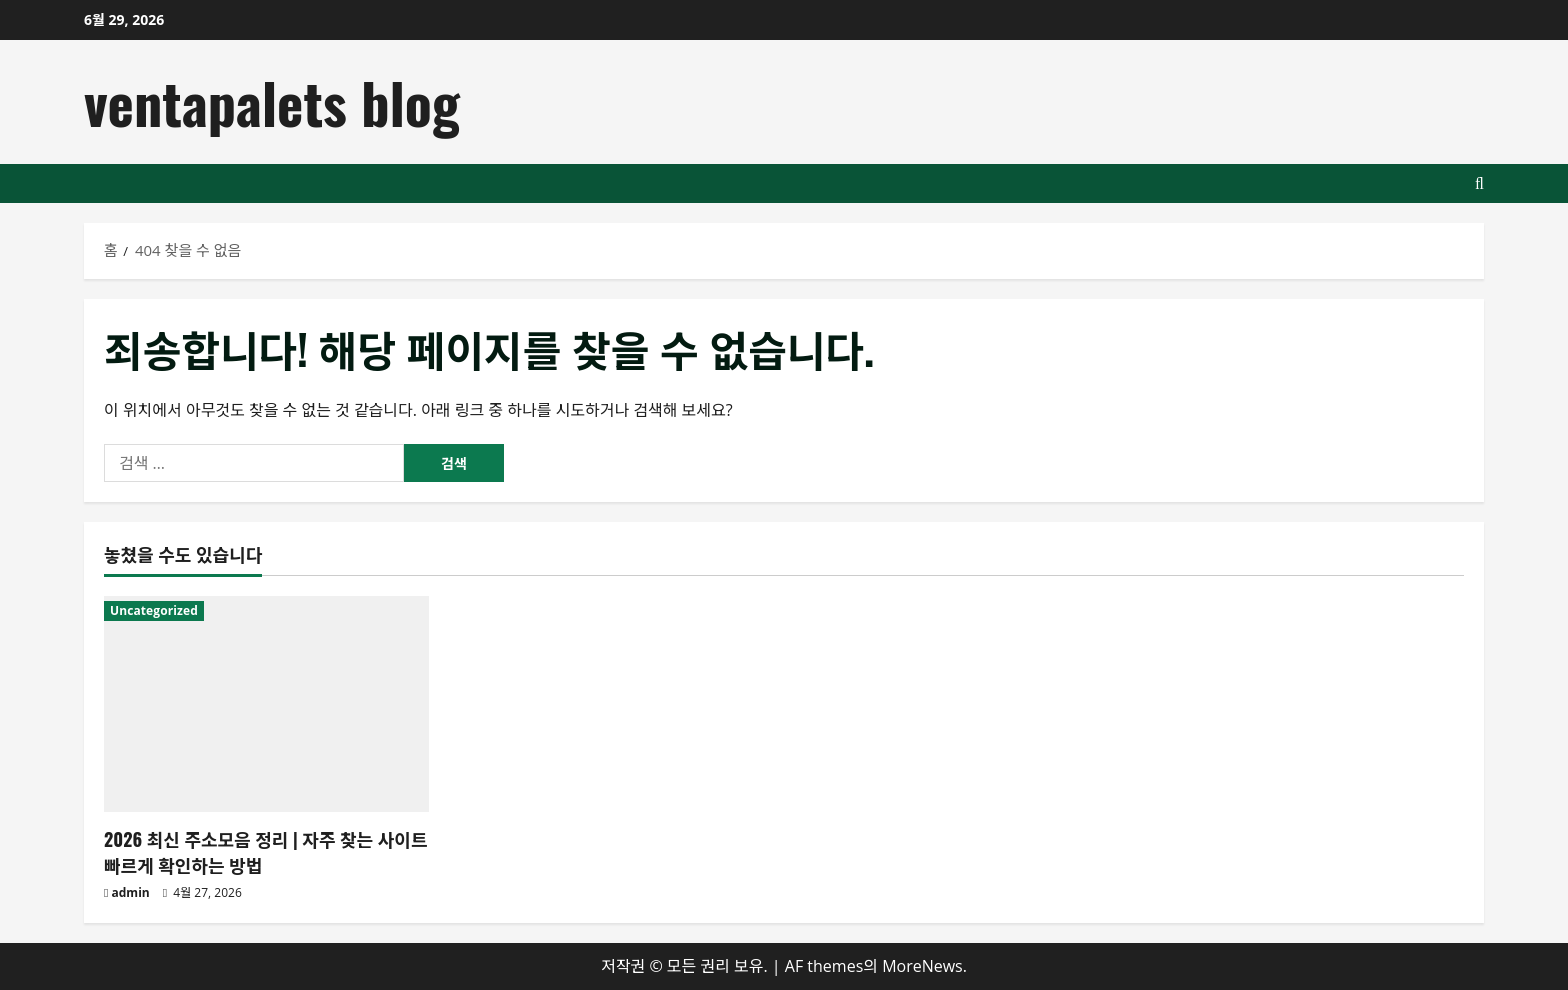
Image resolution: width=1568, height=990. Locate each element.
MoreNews (922, 966)
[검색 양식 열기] (1479, 183)
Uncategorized (154, 610)
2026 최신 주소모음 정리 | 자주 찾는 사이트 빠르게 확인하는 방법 (265, 851)
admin (131, 892)
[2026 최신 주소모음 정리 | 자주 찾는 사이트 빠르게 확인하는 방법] (266, 704)
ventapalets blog (272, 101)
